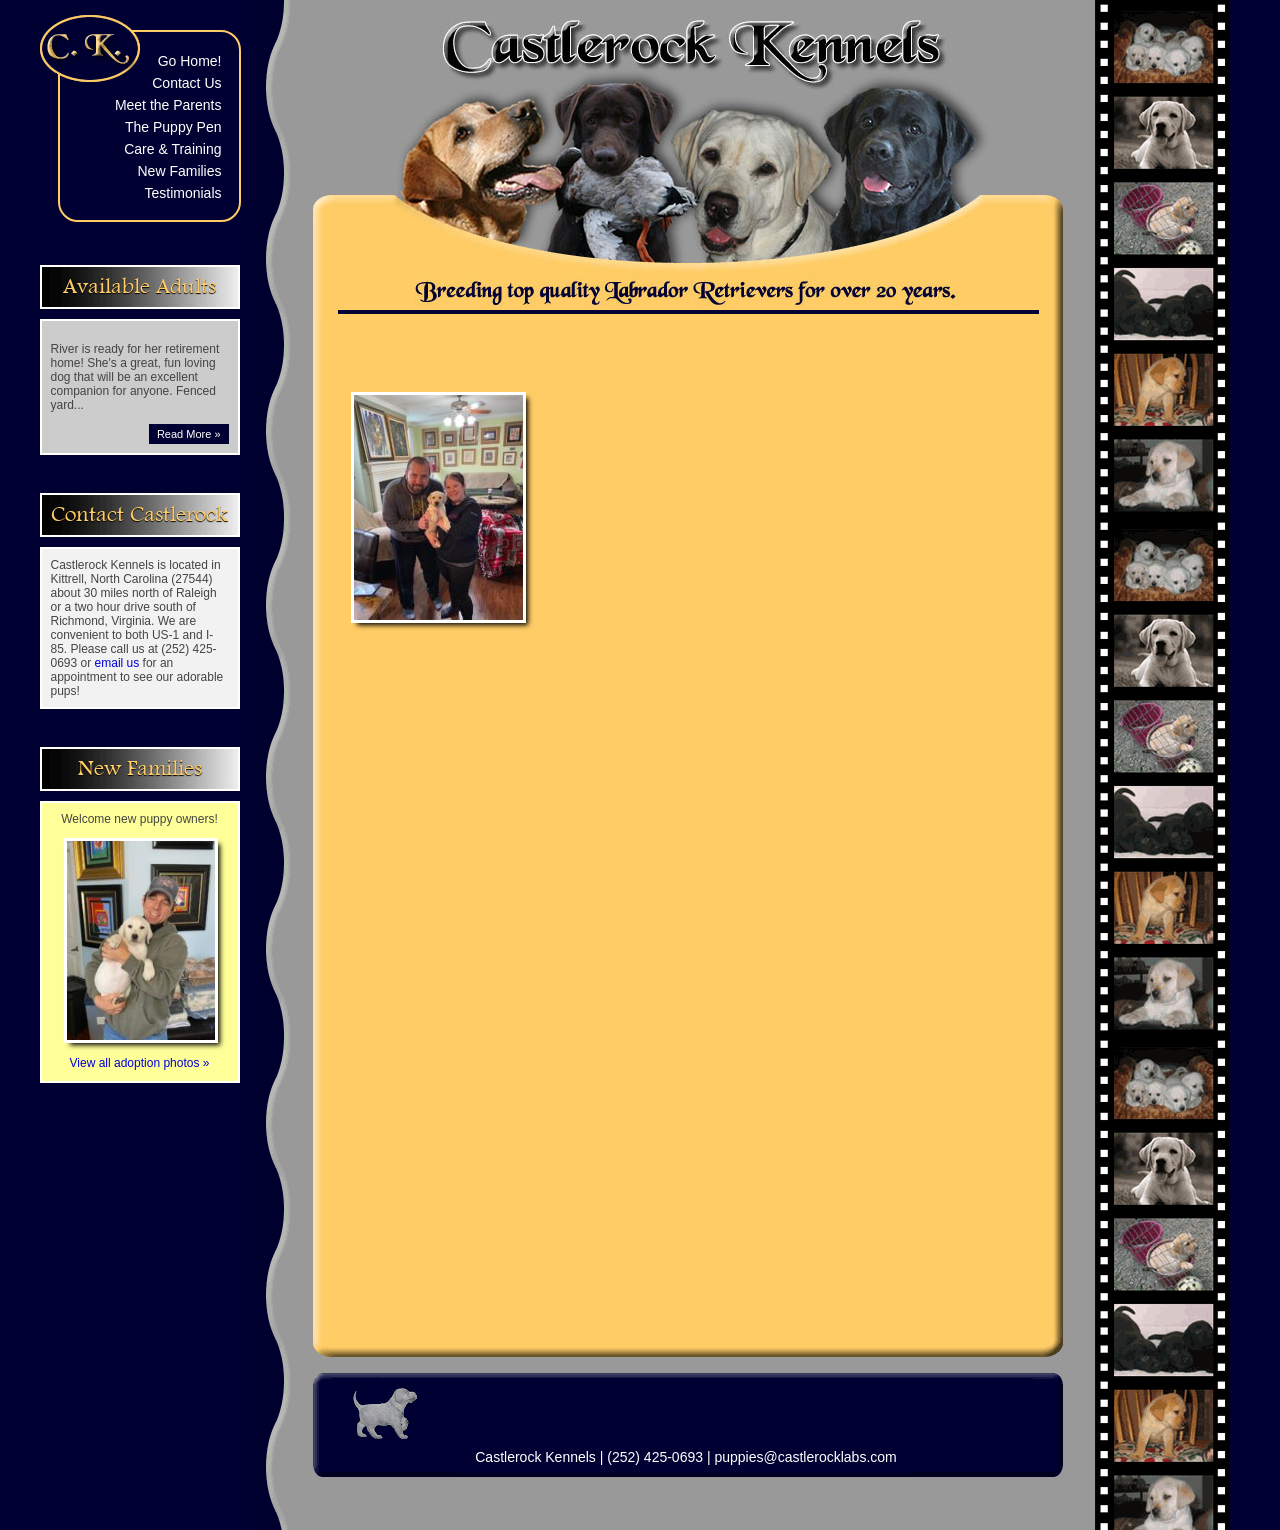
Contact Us (186, 83)
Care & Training (172, 149)
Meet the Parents (168, 105)
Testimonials (182, 193)
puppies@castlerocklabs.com (805, 1457)
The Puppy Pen (173, 127)
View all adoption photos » (141, 1056)
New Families (179, 171)
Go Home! (190, 61)
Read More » (189, 434)
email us (117, 663)
